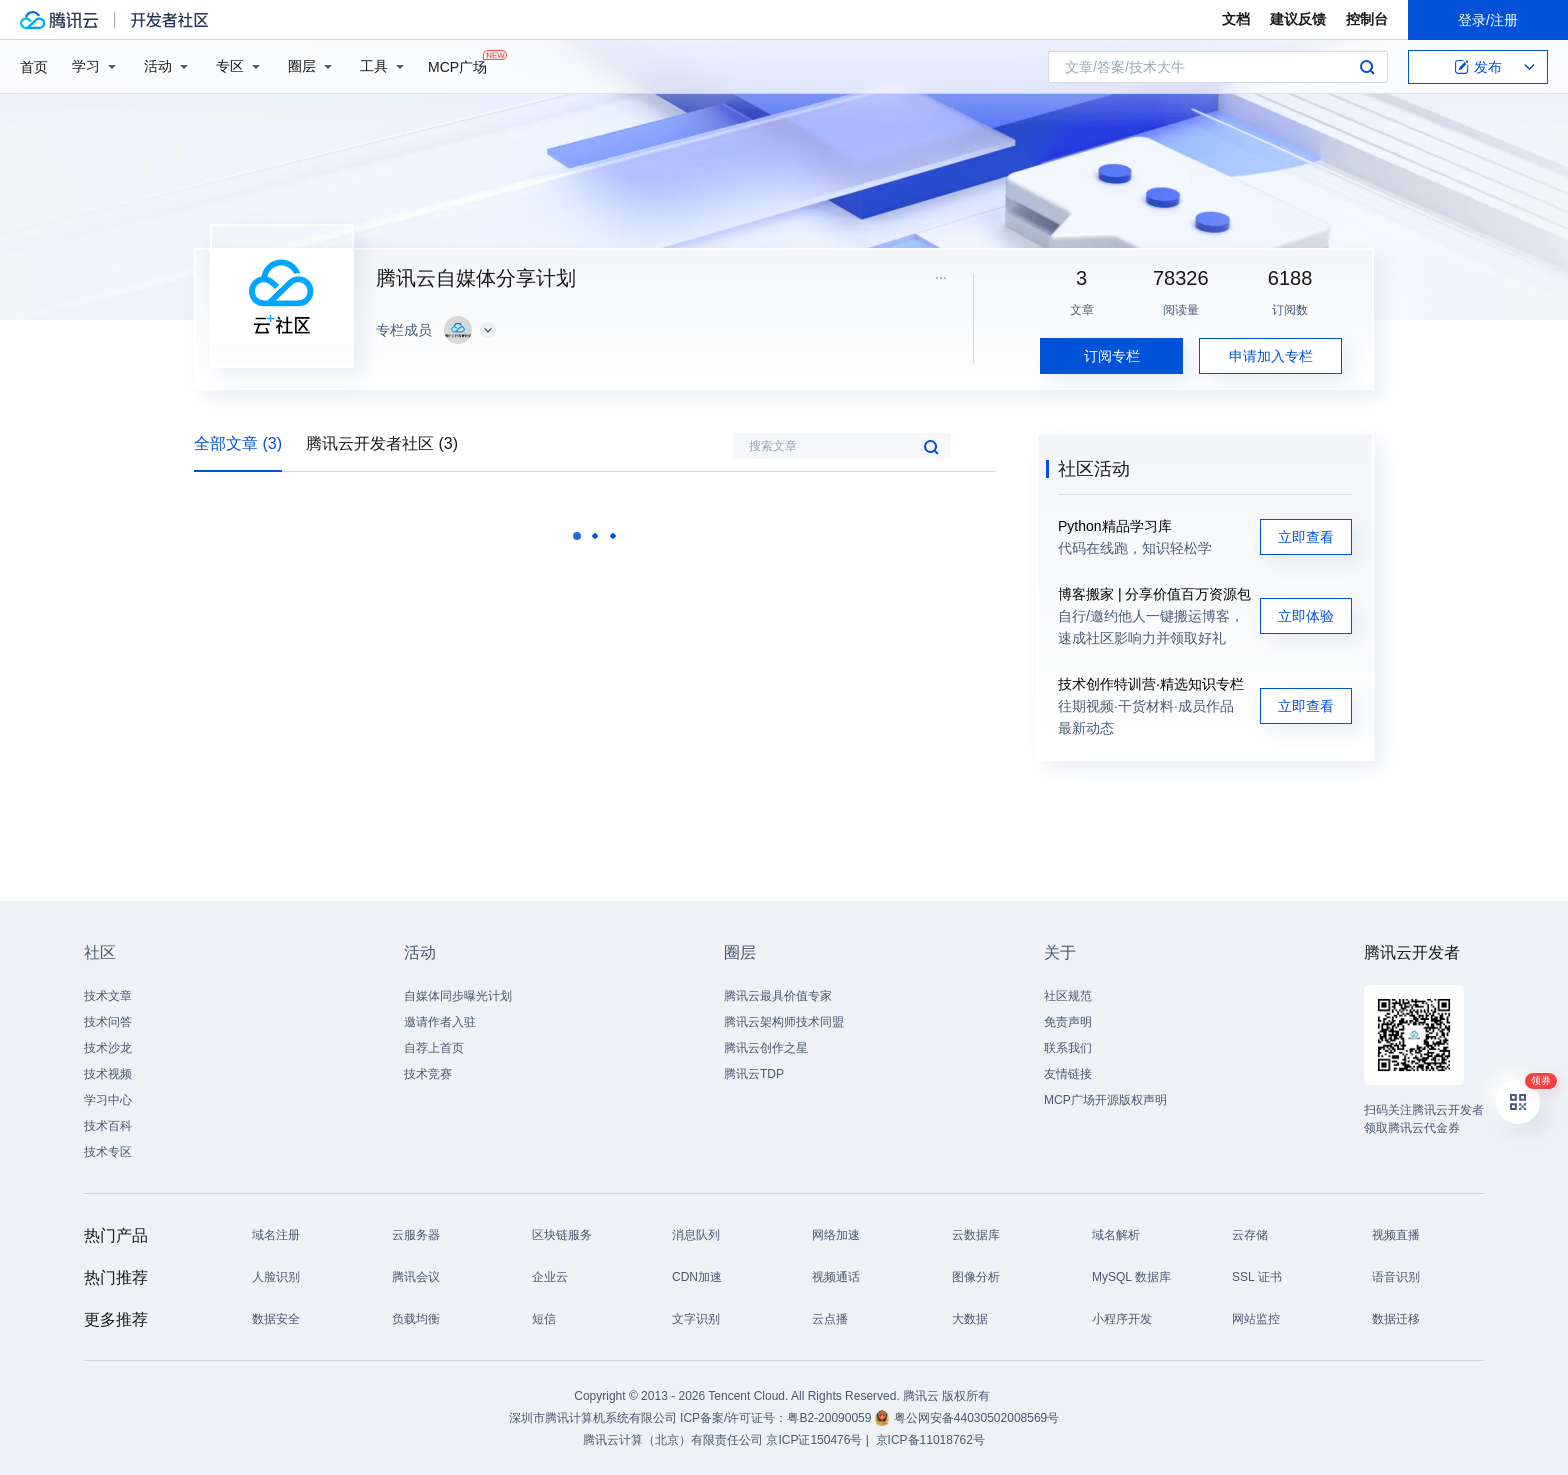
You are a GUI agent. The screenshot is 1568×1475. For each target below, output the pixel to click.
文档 (1236, 19)
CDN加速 (697, 1277)
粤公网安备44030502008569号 (976, 1418)
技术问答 (108, 1022)
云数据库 (976, 1235)
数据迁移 (1396, 1319)
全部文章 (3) (238, 443)
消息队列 (696, 1235)
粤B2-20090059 (830, 1418)
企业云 (550, 1277)
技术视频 (108, 1074)
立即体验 (1306, 616)
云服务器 (416, 1235)
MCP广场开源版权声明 (1105, 1100)
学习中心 (108, 1100)
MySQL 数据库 (1131, 1277)
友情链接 (1068, 1074)
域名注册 (276, 1235)
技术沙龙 (108, 1048)
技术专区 (108, 1152)
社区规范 (1068, 996)
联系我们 (1068, 1048)
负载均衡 (416, 1319)
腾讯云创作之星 (766, 1048)
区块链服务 (562, 1235)
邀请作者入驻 (440, 1022)
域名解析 (1116, 1235)
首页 (34, 67)
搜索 (1367, 67)
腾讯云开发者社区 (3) (382, 443)
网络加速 (836, 1235)
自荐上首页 (434, 1048)
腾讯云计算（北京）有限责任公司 (673, 1440)
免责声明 (1068, 1022)
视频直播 (1396, 1235)
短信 (544, 1319)
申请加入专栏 (1271, 356)
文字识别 (696, 1319)
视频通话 (836, 1277)
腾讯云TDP (754, 1074)
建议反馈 (1298, 19)
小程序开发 (1122, 1319)
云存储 (1250, 1235)
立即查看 (1306, 537)
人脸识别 (276, 1277)
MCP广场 (457, 65)
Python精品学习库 (1115, 526)
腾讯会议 (416, 1277)
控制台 (1367, 19)
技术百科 (108, 1126)
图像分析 (976, 1277)
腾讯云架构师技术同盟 (784, 1022)
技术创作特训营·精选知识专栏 (1151, 684)
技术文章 (108, 996)
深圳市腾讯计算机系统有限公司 (593, 1418)
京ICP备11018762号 (930, 1440)
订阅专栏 (1112, 356)
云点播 (830, 1319)
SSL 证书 (1257, 1277)
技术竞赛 (428, 1074)
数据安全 (276, 1319)
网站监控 (1256, 1319)
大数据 (970, 1319)
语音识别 (1396, 1277)
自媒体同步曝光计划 (458, 996)
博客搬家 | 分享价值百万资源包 (1154, 594)
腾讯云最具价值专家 (778, 996)
